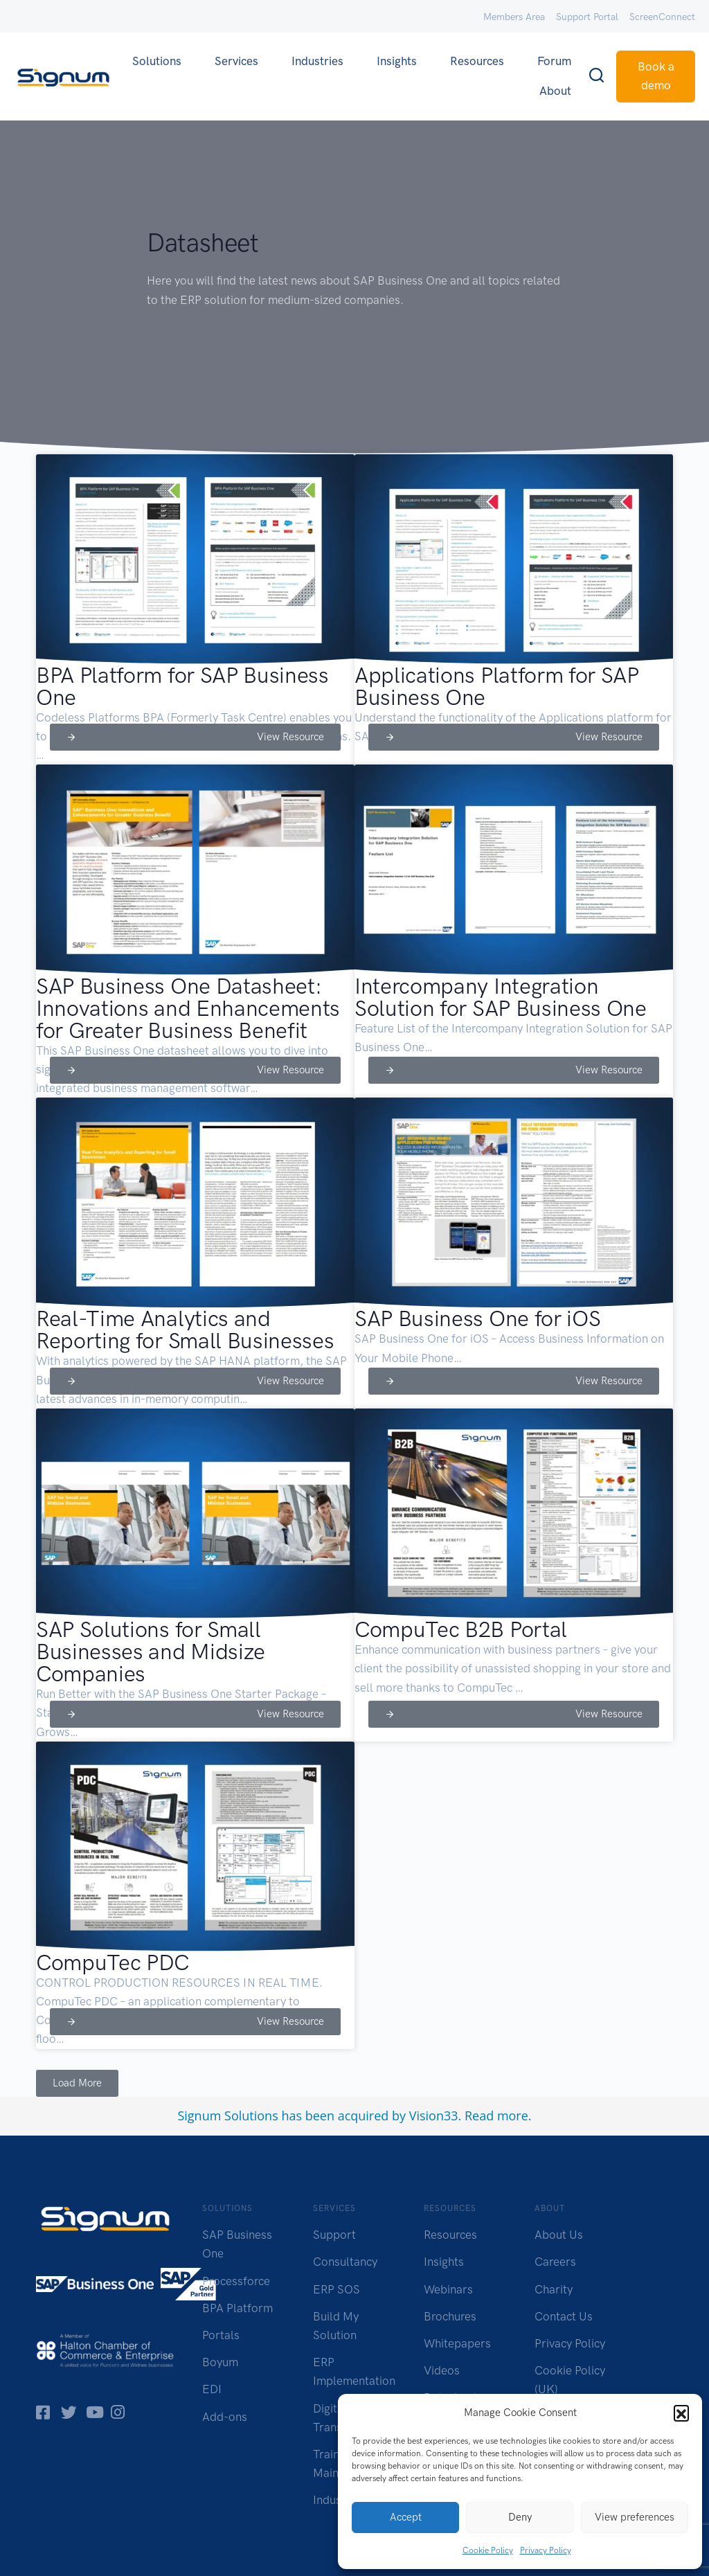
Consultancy (345, 2262)
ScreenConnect (662, 17)
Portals (221, 2335)
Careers (555, 2262)
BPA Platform (237, 2308)
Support (334, 2235)
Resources (477, 61)
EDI (212, 2389)
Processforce (236, 2281)
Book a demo (656, 76)
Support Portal (587, 17)
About (555, 91)
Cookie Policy (488, 2550)
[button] (681, 2413)
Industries (317, 61)
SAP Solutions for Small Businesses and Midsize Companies (150, 1651)
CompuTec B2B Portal (460, 1629)
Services (236, 61)
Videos (442, 2370)
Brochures (450, 2316)
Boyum (220, 2362)
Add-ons (224, 2417)
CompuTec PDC (113, 1962)
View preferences (634, 2517)
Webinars (448, 2289)
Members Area (514, 17)
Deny (520, 2517)
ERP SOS (336, 2289)
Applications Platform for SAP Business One (496, 686)
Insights (397, 61)
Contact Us (564, 2316)
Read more (496, 2115)
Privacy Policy (545, 2550)
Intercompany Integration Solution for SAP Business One (500, 997)
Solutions (156, 61)
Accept (406, 2517)
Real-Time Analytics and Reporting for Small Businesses (185, 1329)
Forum (554, 61)
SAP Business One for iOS (477, 1318)
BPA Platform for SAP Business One (182, 686)
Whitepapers (457, 2343)
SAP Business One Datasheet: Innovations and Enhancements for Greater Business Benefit (188, 1008)
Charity (554, 2289)
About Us (559, 2235)
